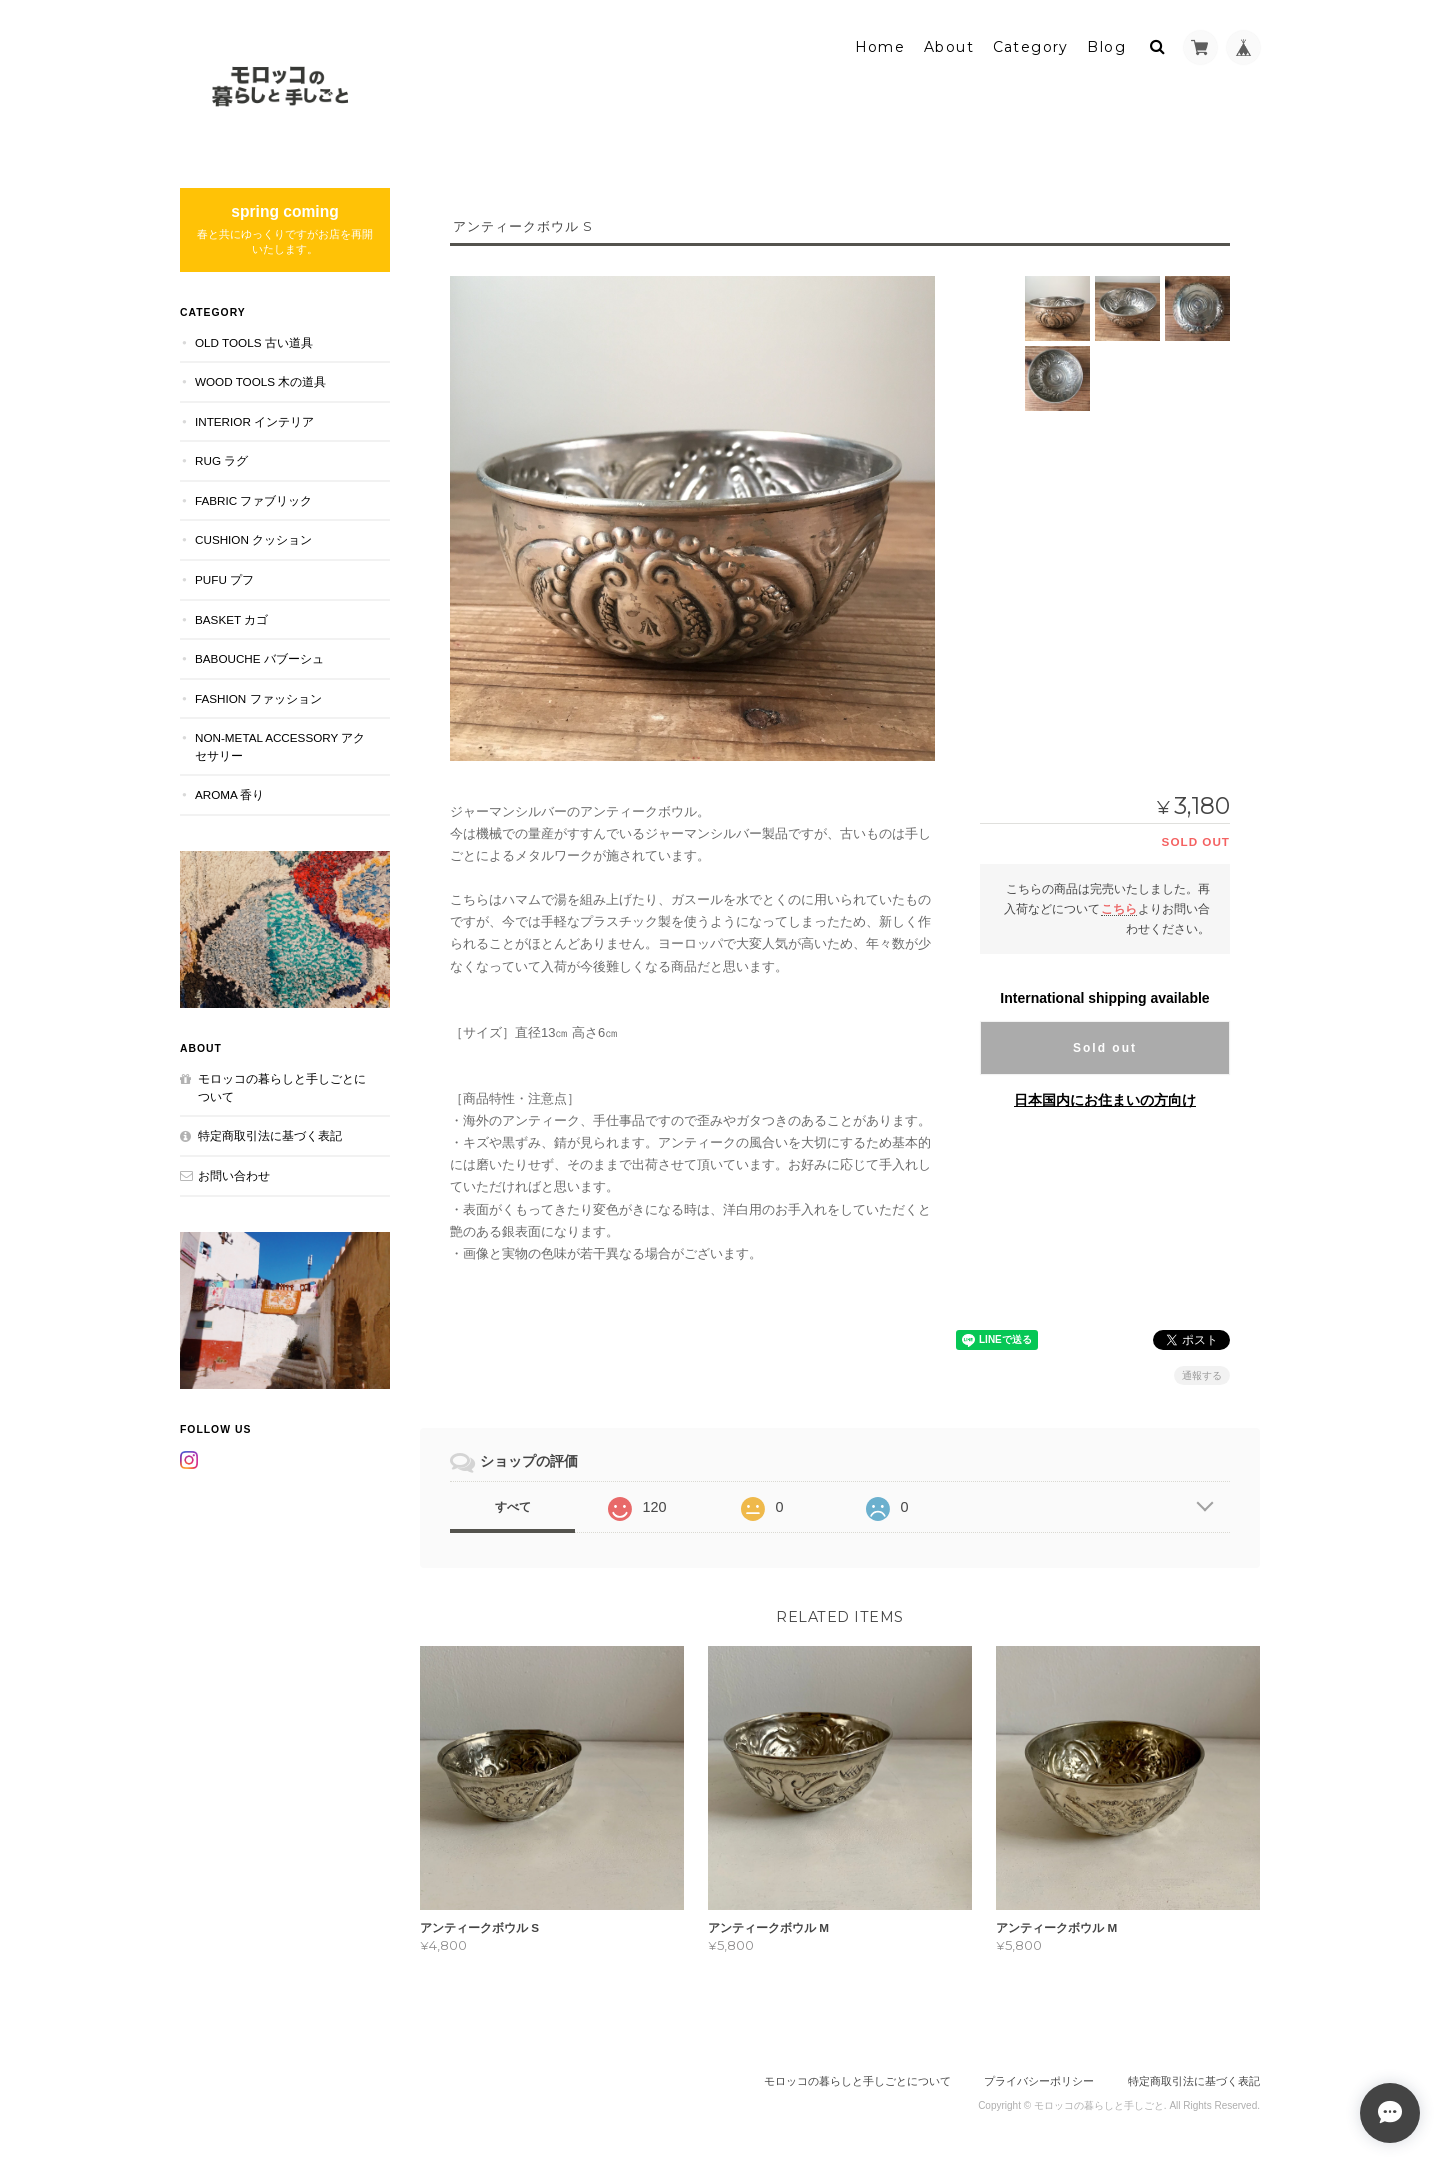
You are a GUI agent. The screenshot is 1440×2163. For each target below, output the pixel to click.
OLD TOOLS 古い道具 (254, 342)
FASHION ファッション (258, 698)
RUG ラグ (221, 460)
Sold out (1105, 1048)
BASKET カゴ (231, 619)
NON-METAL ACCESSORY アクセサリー (280, 746)
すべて (513, 1507)
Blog (1106, 47)
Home (880, 47)
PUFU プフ (224, 579)
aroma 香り (229, 794)
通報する (1202, 1375)
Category (1031, 47)
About (949, 47)
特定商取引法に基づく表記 (270, 1135)
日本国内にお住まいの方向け (1105, 1100)
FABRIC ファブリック (253, 500)
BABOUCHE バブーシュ (259, 658)
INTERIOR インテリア (254, 421)
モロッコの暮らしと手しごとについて (282, 1087)
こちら (1119, 908)
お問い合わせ (234, 1175)
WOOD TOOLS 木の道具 (260, 381)
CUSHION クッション (253, 539)
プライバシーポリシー (1039, 2081)
